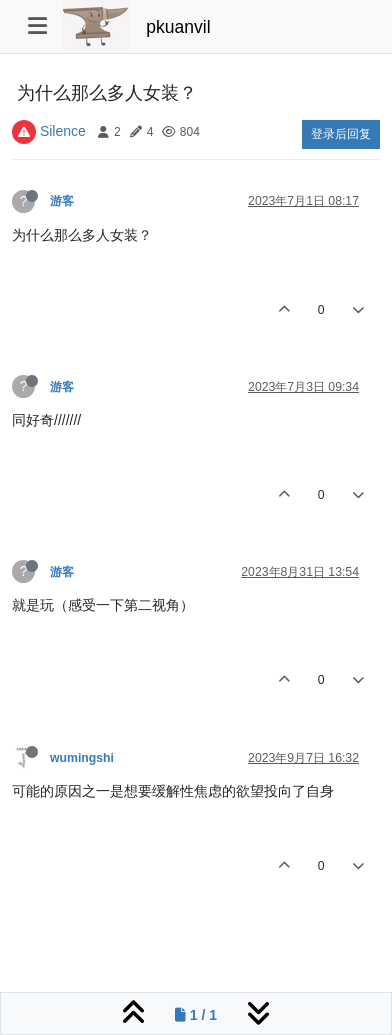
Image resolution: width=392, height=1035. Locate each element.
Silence (63, 131)
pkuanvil (178, 27)
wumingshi (82, 758)
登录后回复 (341, 134)
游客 (62, 201)
